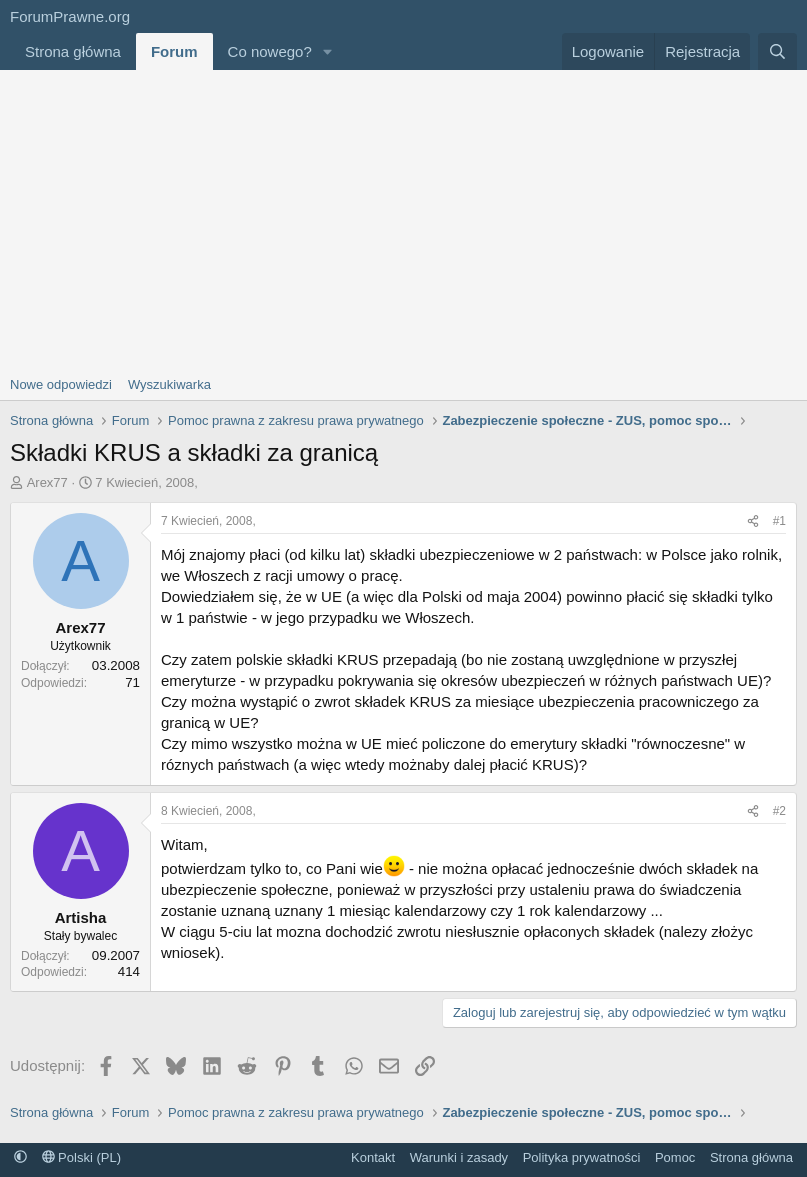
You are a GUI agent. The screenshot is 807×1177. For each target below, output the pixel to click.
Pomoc (675, 1157)
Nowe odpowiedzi (61, 384)
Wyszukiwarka (169, 384)
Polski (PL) (81, 1157)
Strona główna (73, 51)
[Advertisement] (403, 220)
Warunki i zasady (459, 1157)
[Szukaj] (777, 51)
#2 (779, 811)
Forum (174, 51)
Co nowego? (270, 51)
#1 (779, 521)
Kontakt (373, 1157)
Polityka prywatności (582, 1157)
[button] (328, 51)
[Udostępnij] (753, 521)
